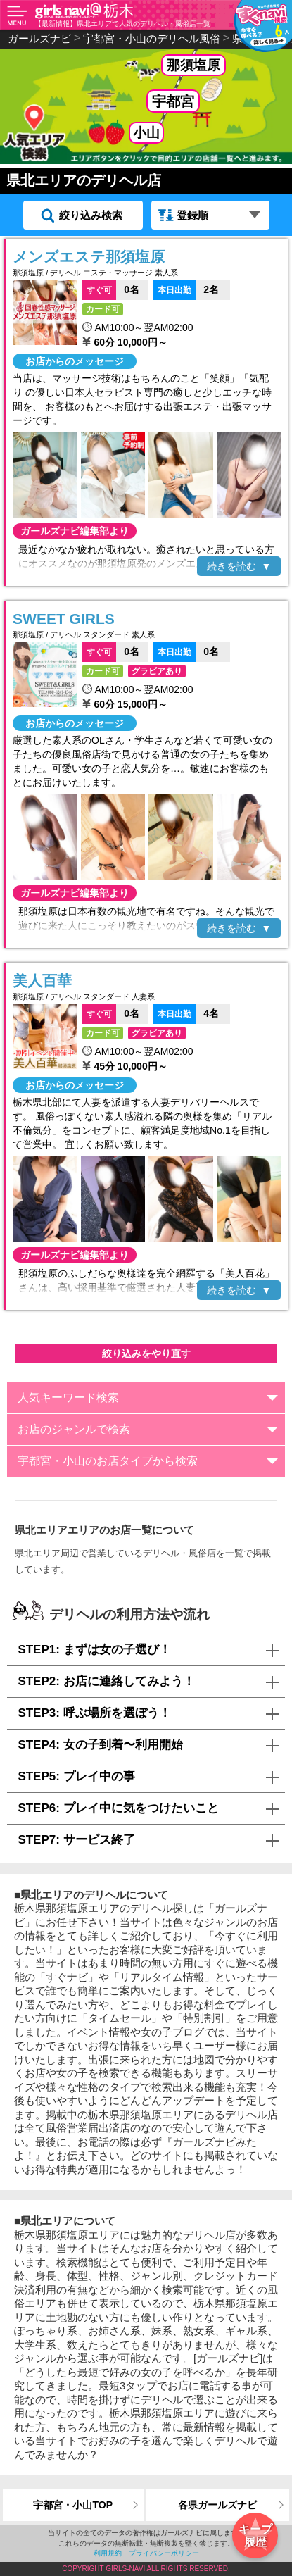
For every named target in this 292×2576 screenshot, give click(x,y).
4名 (186, 1012)
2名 (186, 288)
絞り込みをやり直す (146, 1353)
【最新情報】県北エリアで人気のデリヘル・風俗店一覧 (122, 23)
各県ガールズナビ (217, 2505)
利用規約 (108, 2553)
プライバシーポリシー (164, 2553)
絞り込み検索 (90, 215)
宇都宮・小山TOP (73, 2505)
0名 (110, 288)
